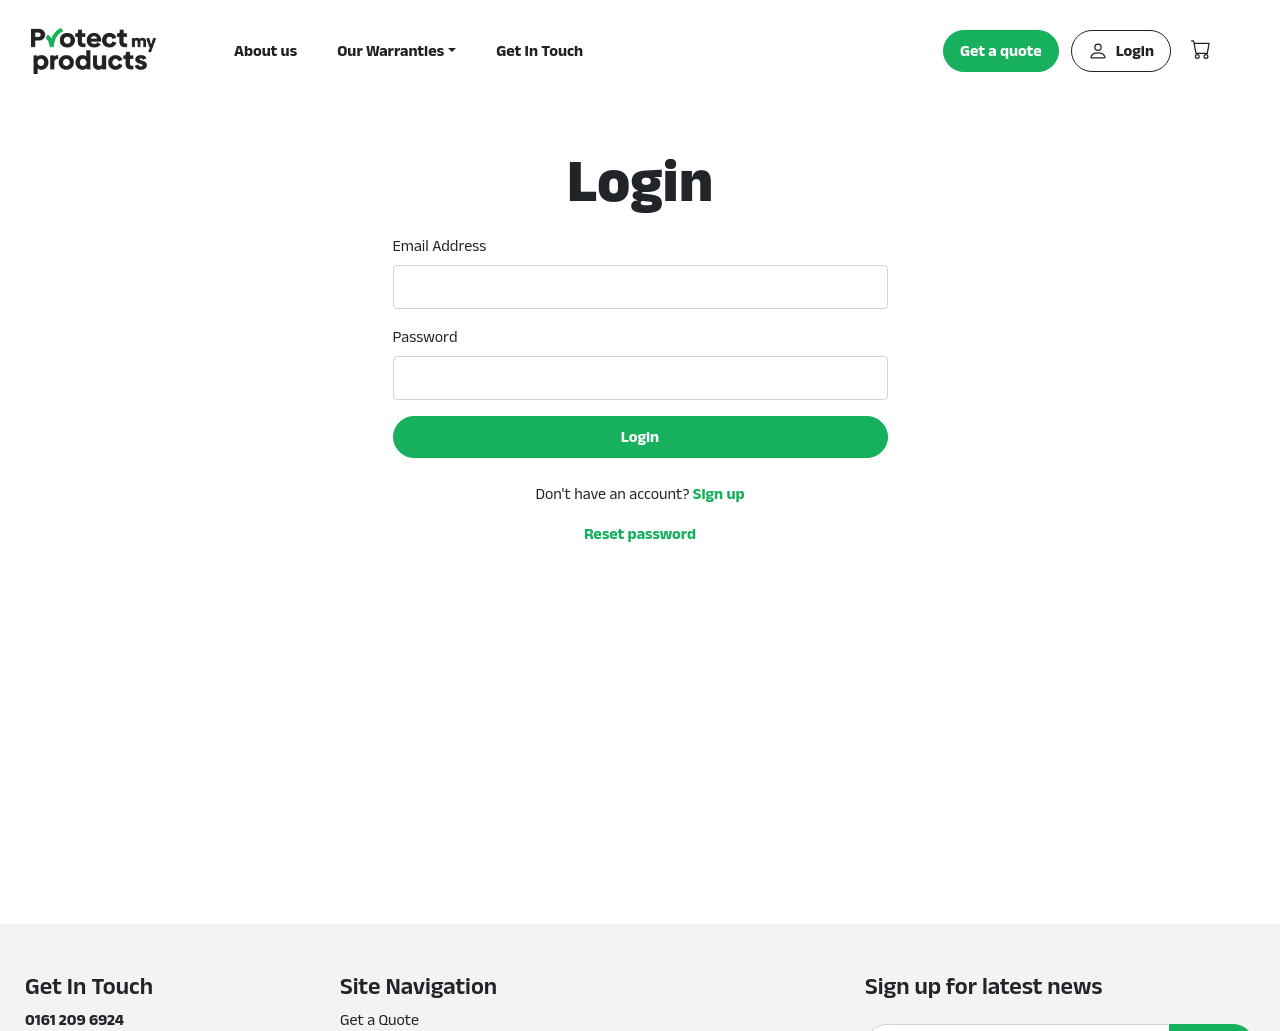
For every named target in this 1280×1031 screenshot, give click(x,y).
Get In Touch (539, 50)
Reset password (640, 533)
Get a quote (1001, 50)
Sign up (719, 493)
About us (265, 50)
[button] (396, 51)
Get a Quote (379, 1019)
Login (1121, 51)
